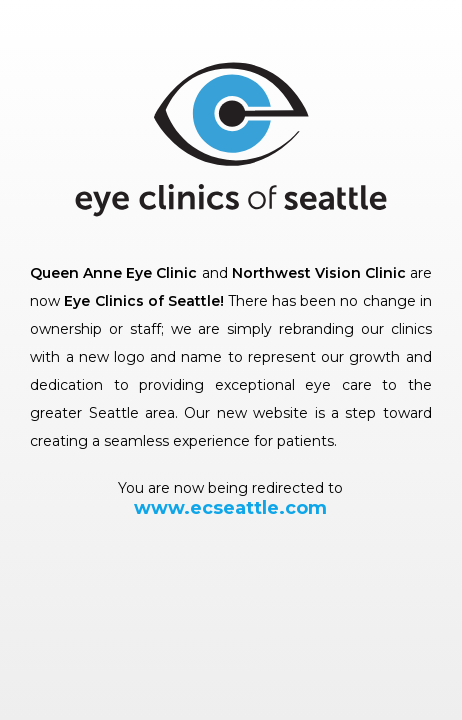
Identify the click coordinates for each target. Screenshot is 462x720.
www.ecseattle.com (230, 508)
